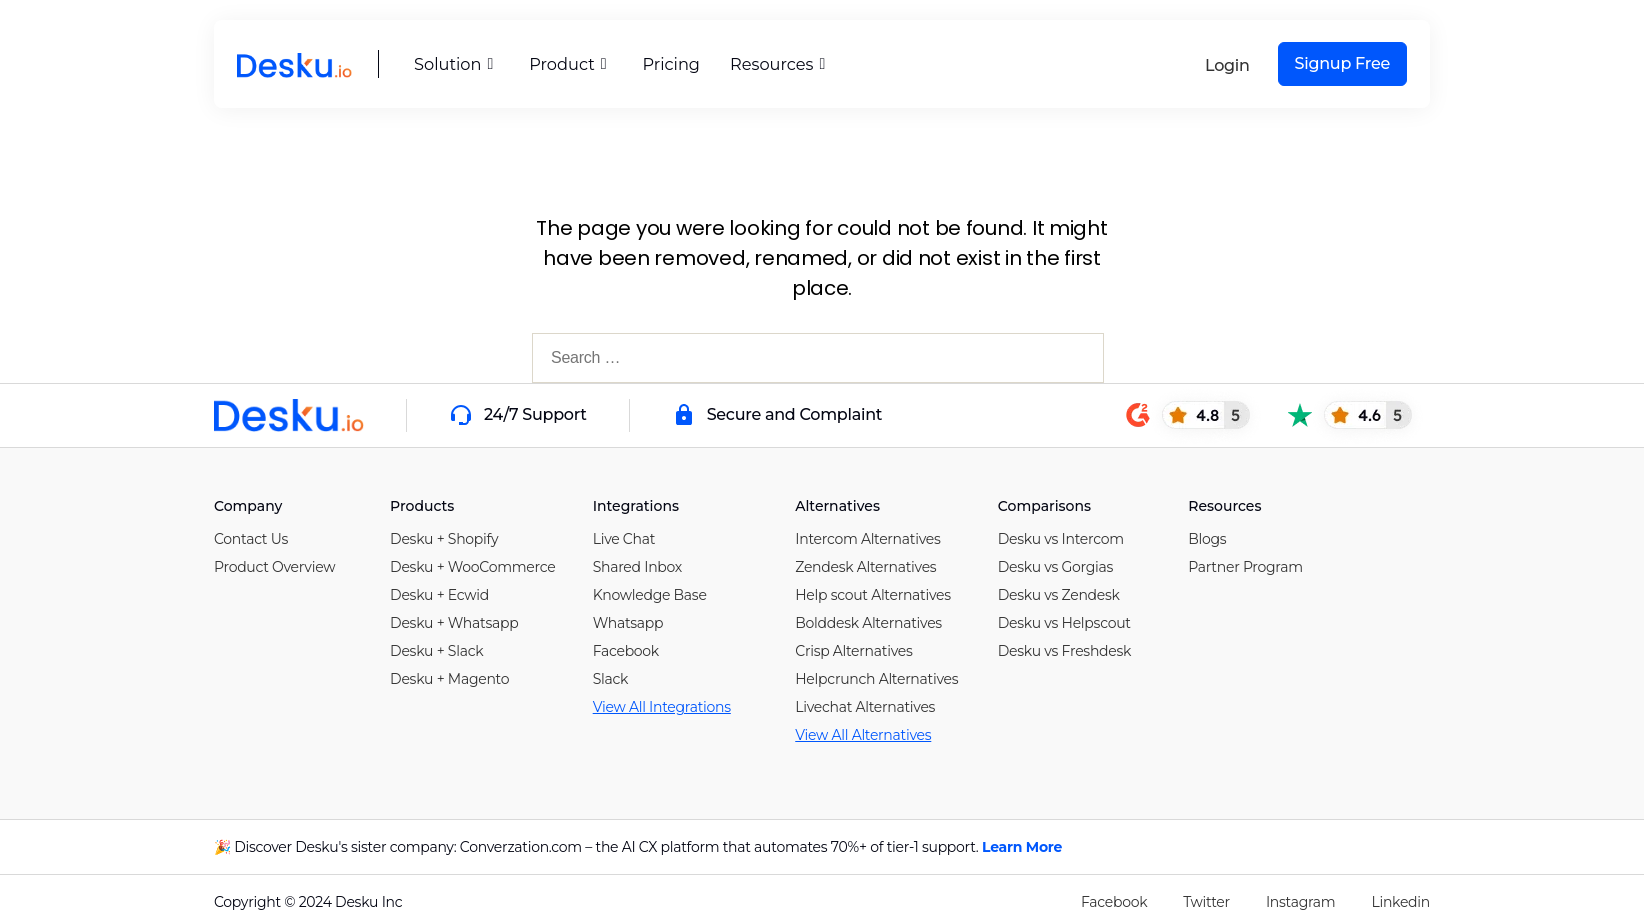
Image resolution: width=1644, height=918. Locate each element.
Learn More (1022, 847)
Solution (454, 64)
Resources (775, 64)
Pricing (670, 63)
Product (567, 64)
